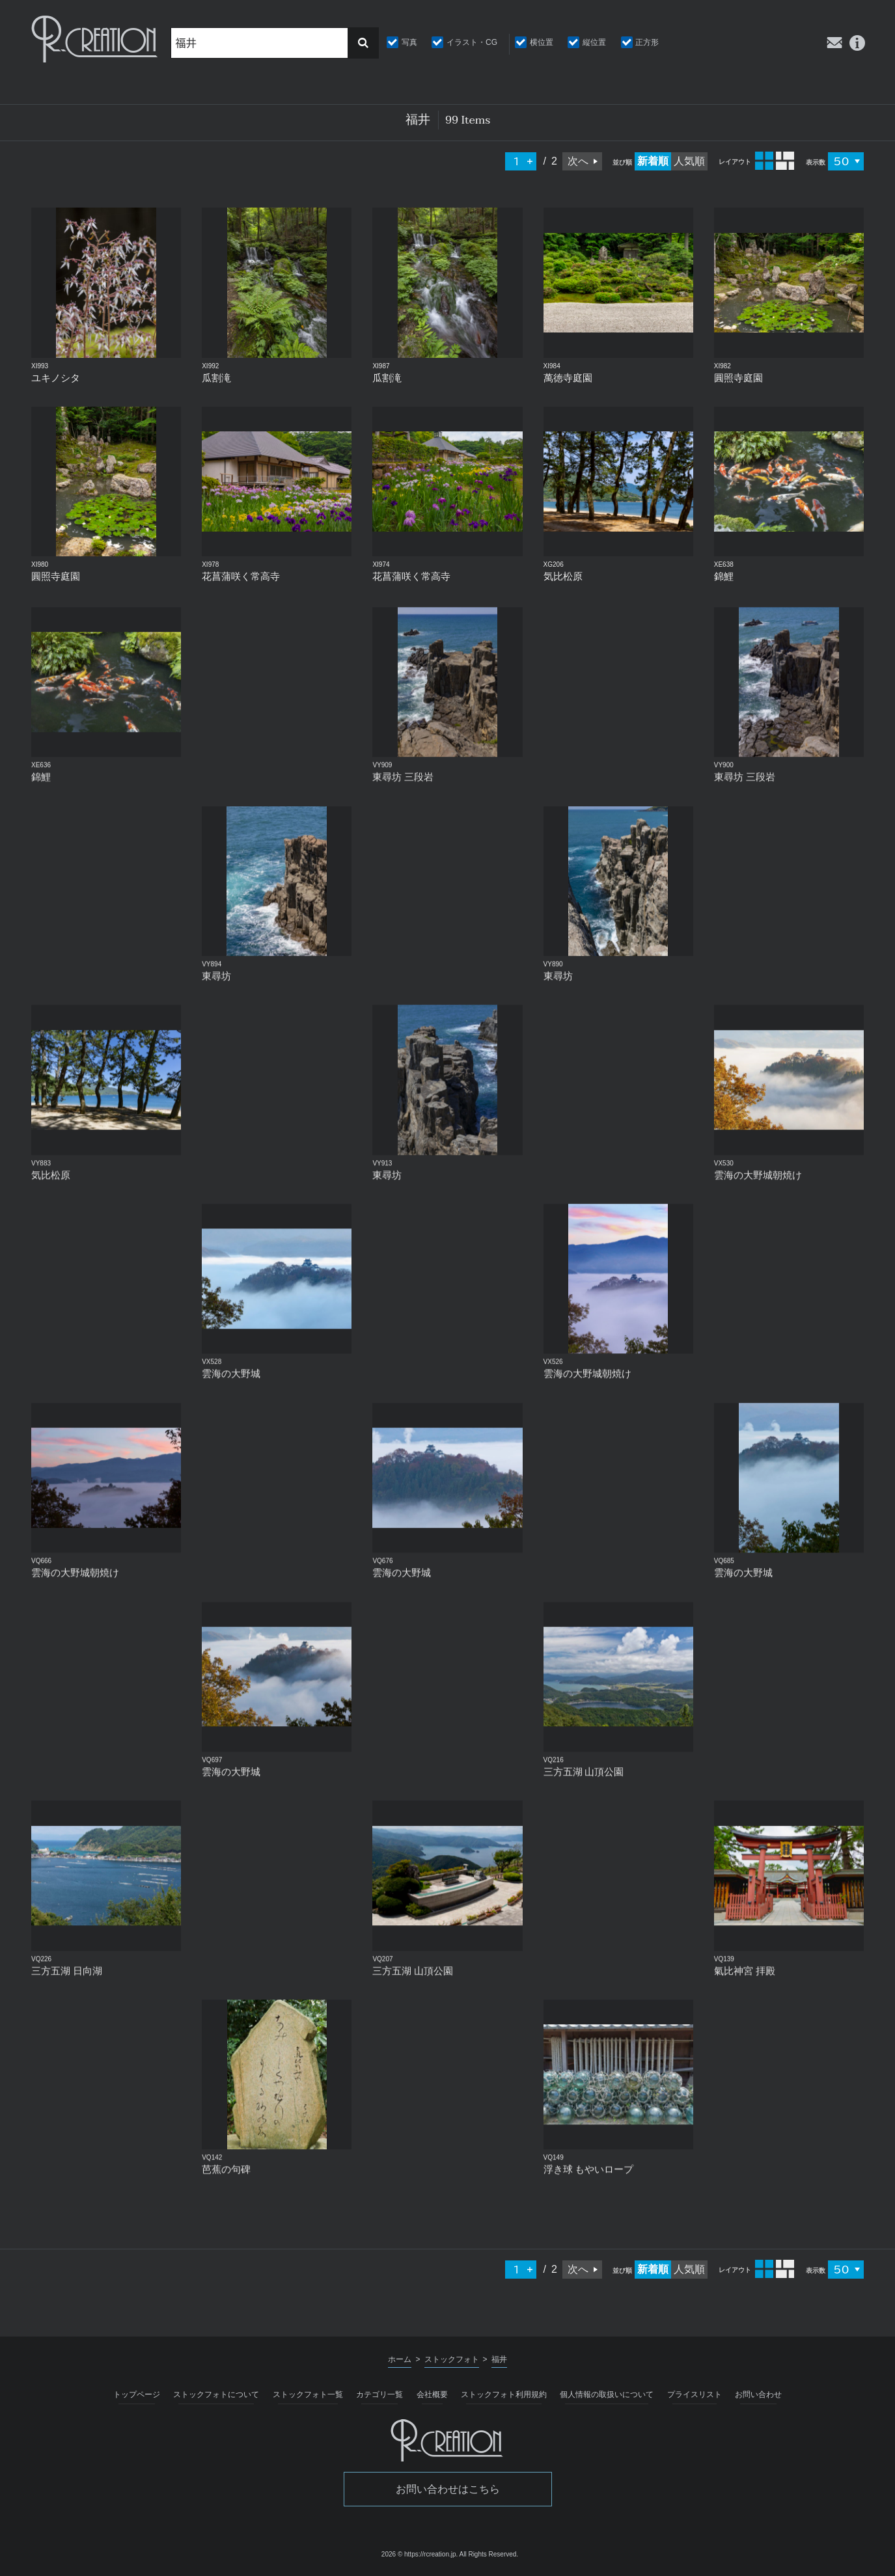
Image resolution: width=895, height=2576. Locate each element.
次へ (578, 161)
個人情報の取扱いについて (607, 2394)
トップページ (136, 2394)
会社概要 (432, 2394)
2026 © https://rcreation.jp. (419, 2554)
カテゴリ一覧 (379, 2394)
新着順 (652, 161)
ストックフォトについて (216, 2394)
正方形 (647, 42)
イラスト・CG (472, 42)
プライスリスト (694, 2394)
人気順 (689, 161)
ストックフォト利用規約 (504, 2394)
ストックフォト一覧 (308, 2394)
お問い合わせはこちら (448, 2489)
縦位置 (594, 42)
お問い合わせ (758, 2394)
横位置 (541, 42)
